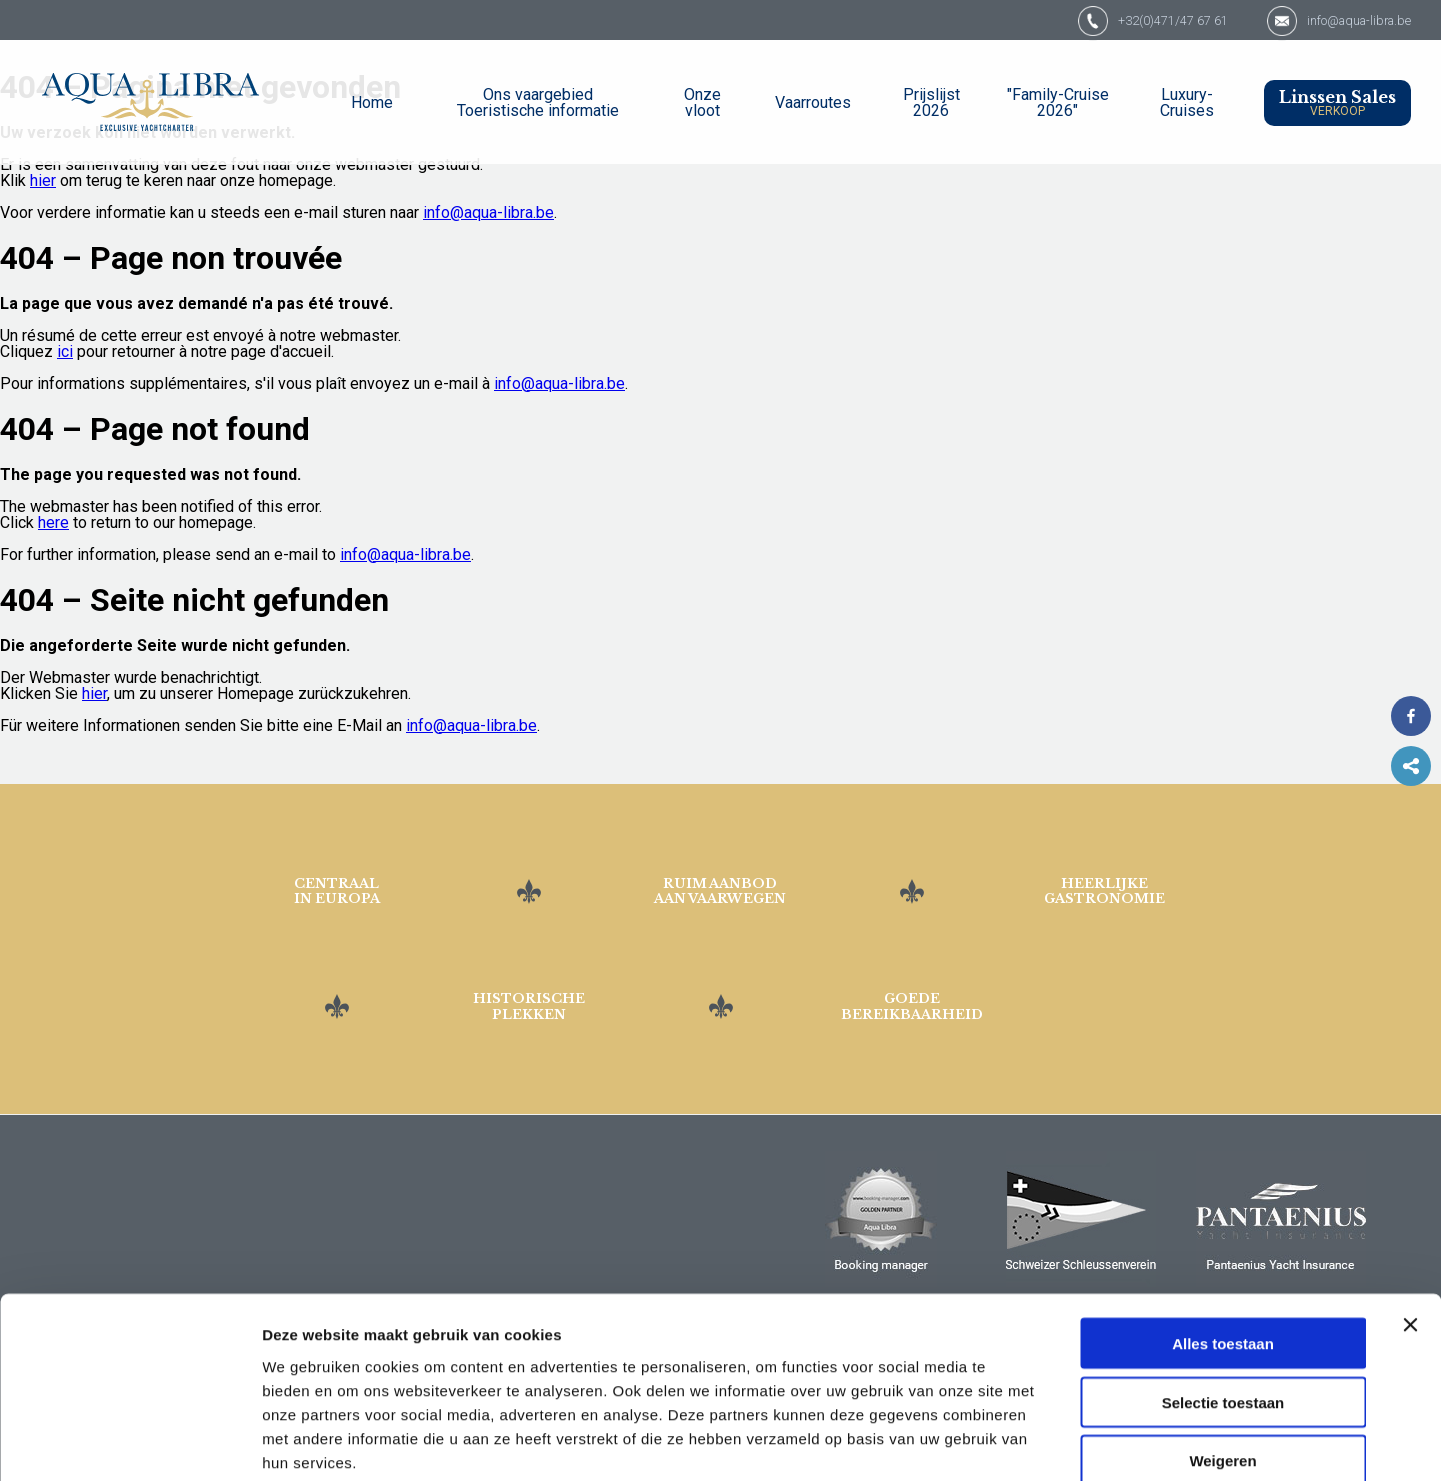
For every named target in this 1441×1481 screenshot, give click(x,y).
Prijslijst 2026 (931, 102)
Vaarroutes (813, 102)
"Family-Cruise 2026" (1058, 102)
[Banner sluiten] (1410, 1217)
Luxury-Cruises (1187, 102)
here (53, 522)
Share (1411, 766)
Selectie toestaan (1223, 1294)
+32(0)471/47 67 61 (1118, 19)
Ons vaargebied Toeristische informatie (538, 102)
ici (65, 351)
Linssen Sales (1337, 102)
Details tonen (1080, 1441)
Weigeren (1222, 1353)
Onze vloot (702, 102)
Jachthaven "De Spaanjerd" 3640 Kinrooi (137, 1153)
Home (372, 102)
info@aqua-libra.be (1345, 19)
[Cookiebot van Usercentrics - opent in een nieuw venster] (129, 1442)
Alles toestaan (1223, 1235)
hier (43, 180)
